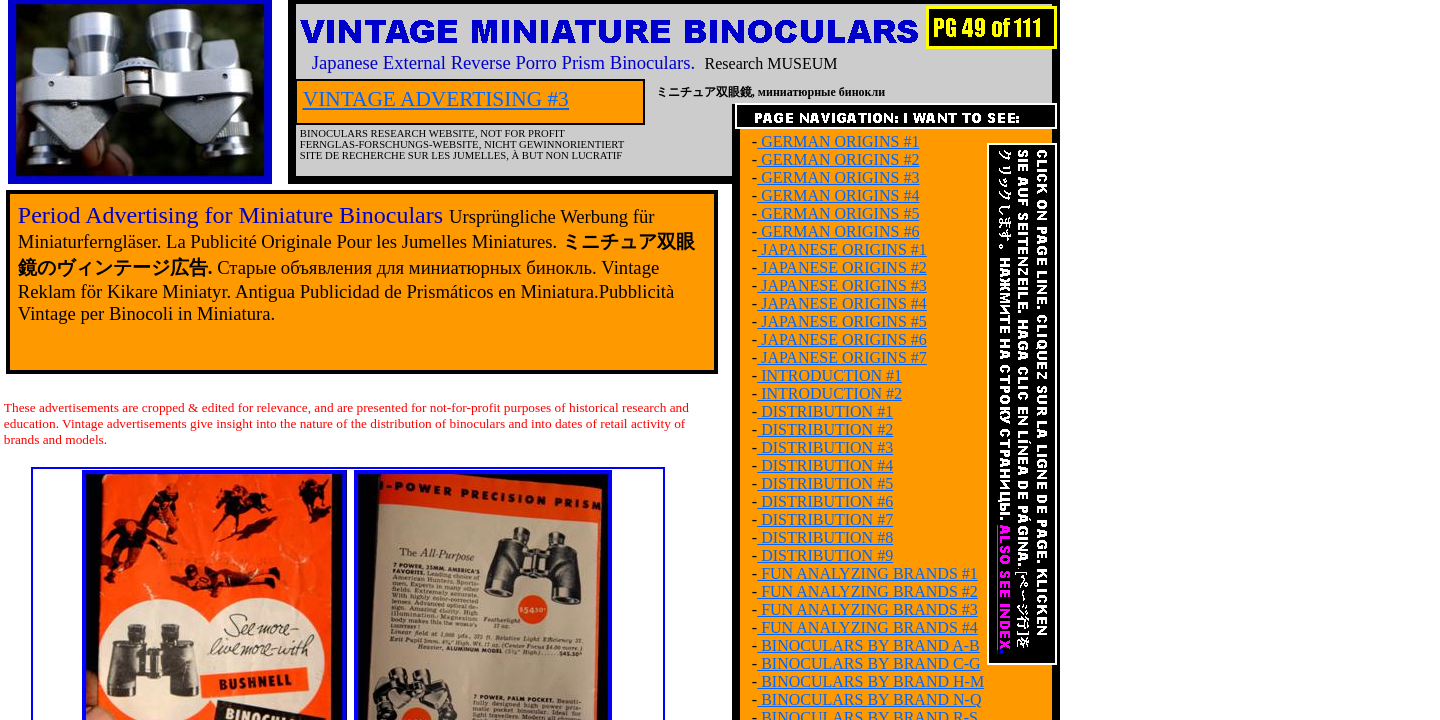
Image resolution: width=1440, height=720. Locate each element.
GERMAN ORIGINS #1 (838, 141)
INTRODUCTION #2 (829, 393)
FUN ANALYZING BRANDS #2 (867, 591)
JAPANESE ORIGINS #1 (842, 249)
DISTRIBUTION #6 (825, 501)
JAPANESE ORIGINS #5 (842, 321)
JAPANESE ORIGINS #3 (842, 285)
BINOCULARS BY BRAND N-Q (869, 699)
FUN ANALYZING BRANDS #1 (867, 573)
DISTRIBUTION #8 (825, 537)
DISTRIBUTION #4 (825, 465)
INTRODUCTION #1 (829, 375)
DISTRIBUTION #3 (825, 447)
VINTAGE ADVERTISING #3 (436, 99)
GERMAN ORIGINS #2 (838, 159)
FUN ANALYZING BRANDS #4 (867, 627)
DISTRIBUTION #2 (825, 429)
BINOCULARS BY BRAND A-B (868, 645)
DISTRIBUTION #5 (825, 483)
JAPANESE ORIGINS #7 (842, 357)
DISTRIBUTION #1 (825, 411)
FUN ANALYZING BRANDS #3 (867, 609)
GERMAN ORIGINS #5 (838, 213)
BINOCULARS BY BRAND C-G (868, 663)
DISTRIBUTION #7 (825, 519)
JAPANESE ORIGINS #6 (842, 339)
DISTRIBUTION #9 (825, 555)
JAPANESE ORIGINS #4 (842, 303)
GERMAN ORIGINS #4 (838, 195)
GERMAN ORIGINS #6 (838, 231)
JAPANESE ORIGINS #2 (842, 267)
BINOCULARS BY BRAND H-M (870, 681)
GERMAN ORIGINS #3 (838, 177)
